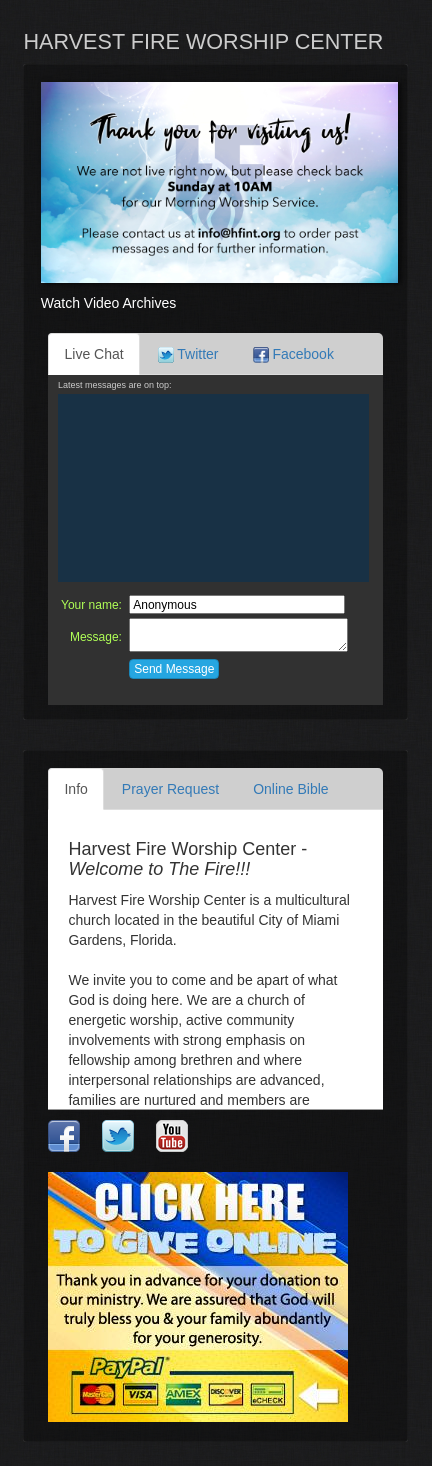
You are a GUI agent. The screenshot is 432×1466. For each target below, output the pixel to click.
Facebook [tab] (293, 354)
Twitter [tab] (188, 354)
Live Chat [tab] (93, 354)
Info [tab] (75, 789)
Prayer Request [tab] (170, 789)
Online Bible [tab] (291, 789)
